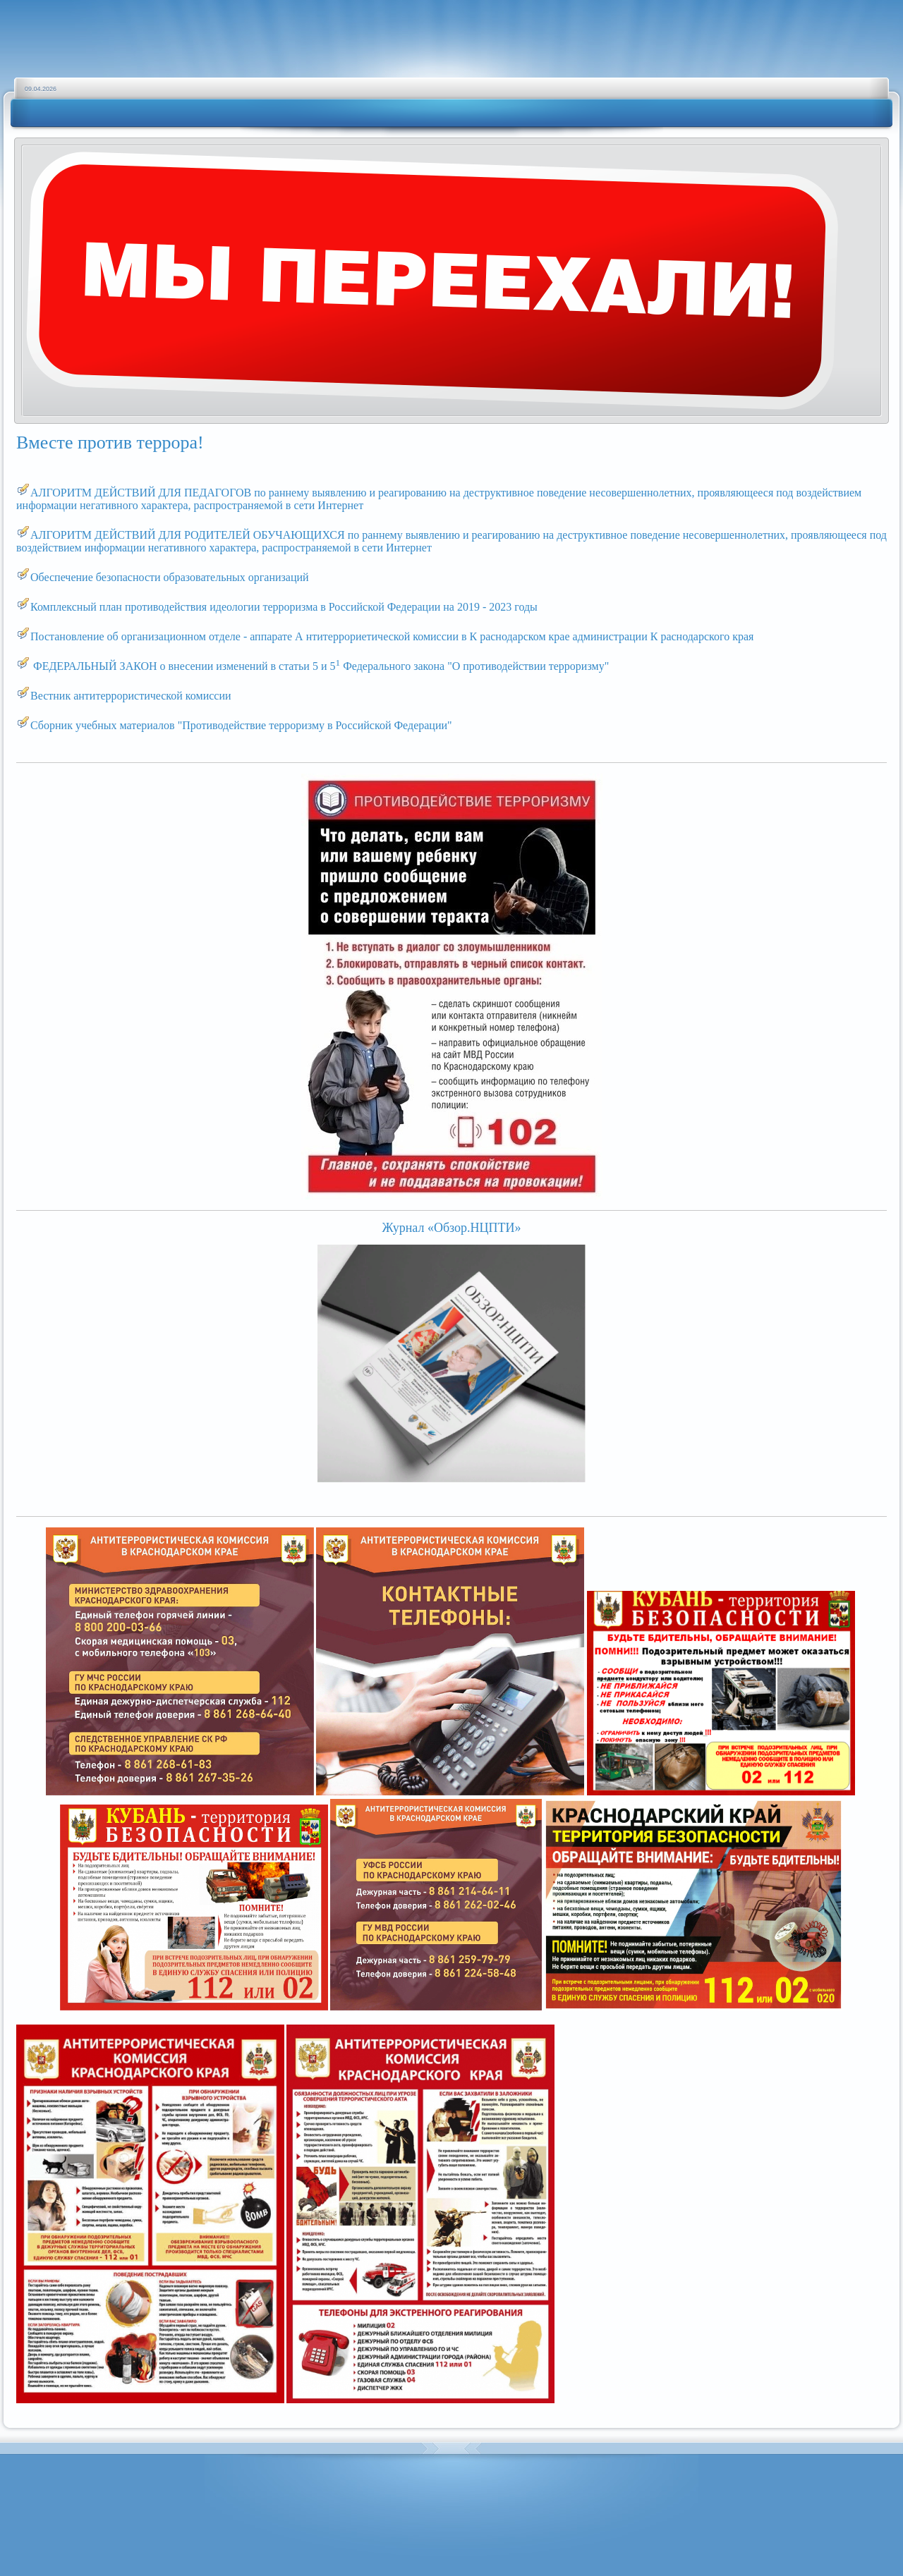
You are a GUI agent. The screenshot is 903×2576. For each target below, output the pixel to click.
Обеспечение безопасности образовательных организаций (171, 577)
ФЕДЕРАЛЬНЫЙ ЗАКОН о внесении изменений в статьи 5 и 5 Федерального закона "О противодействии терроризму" (321, 666)
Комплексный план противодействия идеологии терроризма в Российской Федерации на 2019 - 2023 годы (284, 607)
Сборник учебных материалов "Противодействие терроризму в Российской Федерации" (241, 725)
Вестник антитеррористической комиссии (130, 696)
